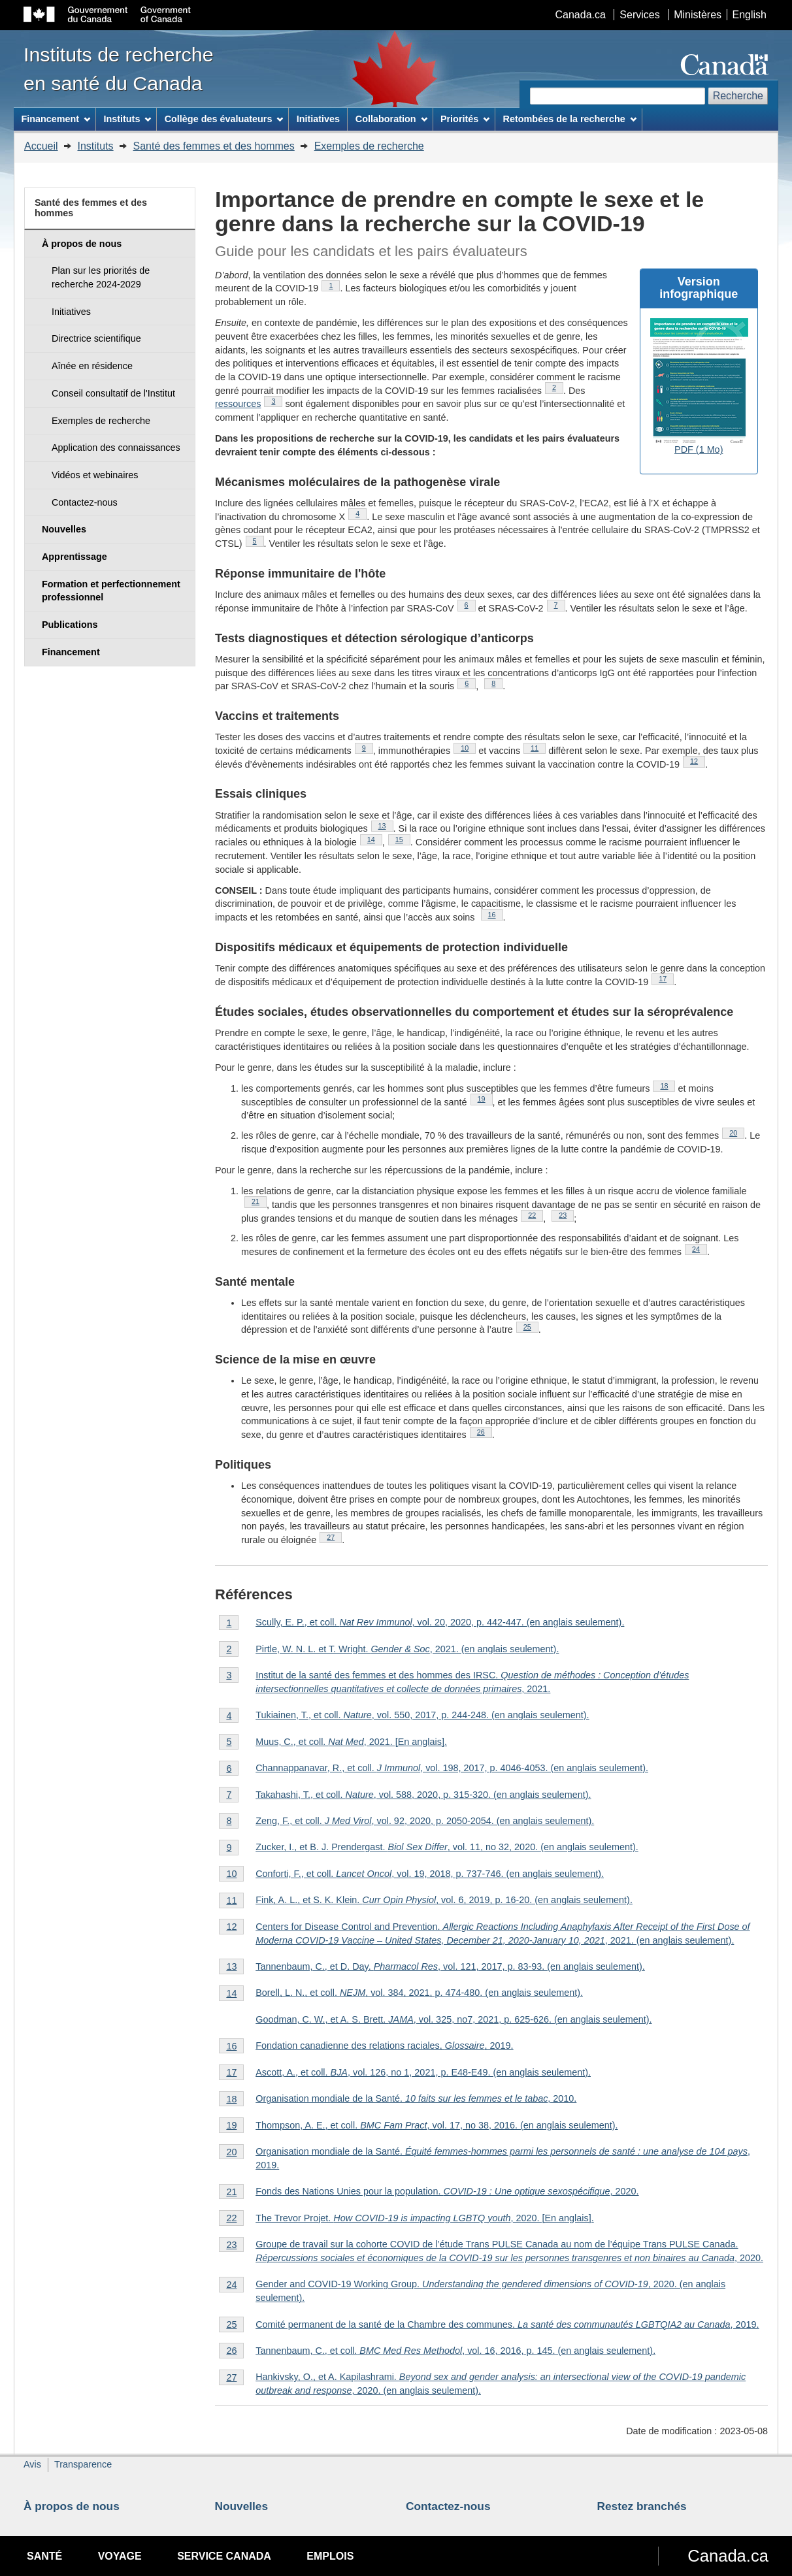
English (750, 14)
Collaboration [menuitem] (391, 119)
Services (639, 14)
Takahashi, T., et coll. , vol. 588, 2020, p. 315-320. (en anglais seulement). (423, 1794)
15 (402, 839)
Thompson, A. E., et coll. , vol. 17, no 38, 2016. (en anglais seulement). (437, 2125)
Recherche (738, 95)
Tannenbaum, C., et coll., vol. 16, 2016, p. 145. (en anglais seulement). (455, 2350)
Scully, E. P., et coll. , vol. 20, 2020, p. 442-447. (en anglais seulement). (440, 1622)
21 (259, 1201)
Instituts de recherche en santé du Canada (119, 68)
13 (385, 826)
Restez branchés (642, 2506)
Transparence (83, 2464)
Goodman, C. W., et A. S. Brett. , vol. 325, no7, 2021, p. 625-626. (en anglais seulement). (454, 2019)
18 (667, 1086)
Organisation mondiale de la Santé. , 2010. (416, 2098)
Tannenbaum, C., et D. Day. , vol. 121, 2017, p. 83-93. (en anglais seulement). (450, 1966)
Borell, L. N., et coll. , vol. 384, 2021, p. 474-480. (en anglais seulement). (419, 1992)
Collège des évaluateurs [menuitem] (224, 119)
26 (484, 1432)
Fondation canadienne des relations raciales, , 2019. (384, 2045)
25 (530, 1327)
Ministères (697, 14)
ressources (238, 404)
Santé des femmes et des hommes (214, 146)
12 (697, 761)
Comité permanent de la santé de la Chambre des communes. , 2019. (507, 2324)
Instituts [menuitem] (127, 119)
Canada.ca (580, 14)
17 (666, 979)
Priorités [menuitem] (464, 119)
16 (495, 915)
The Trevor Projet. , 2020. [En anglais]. (425, 2218)
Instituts (95, 146)
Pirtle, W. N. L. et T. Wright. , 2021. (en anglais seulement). (407, 1649)
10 (468, 748)
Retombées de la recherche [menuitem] (569, 119)
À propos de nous (72, 2506)
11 (538, 748)
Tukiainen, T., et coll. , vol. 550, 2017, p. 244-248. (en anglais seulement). (422, 1715)
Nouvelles (242, 2506)
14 (374, 839)
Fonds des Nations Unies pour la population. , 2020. (447, 2191)
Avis (32, 2464)
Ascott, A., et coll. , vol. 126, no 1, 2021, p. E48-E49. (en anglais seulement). (423, 2072)
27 (334, 1537)
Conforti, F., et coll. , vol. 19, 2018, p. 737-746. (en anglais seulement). (430, 1873)
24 (699, 1249)
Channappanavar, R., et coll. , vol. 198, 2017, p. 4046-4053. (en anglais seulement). (452, 1768)
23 (566, 1215)
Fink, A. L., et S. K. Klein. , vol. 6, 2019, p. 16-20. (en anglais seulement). (444, 1900)
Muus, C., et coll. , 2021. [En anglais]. (351, 1741)
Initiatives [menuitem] (318, 119)
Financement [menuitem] (55, 119)
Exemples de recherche (369, 146)
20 (736, 1133)
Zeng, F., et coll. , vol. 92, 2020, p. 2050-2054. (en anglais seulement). (425, 1821)
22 (535, 1215)
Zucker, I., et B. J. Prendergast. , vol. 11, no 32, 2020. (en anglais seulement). (447, 1847)
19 (485, 1099)
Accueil (41, 146)
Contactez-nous (448, 2506)
